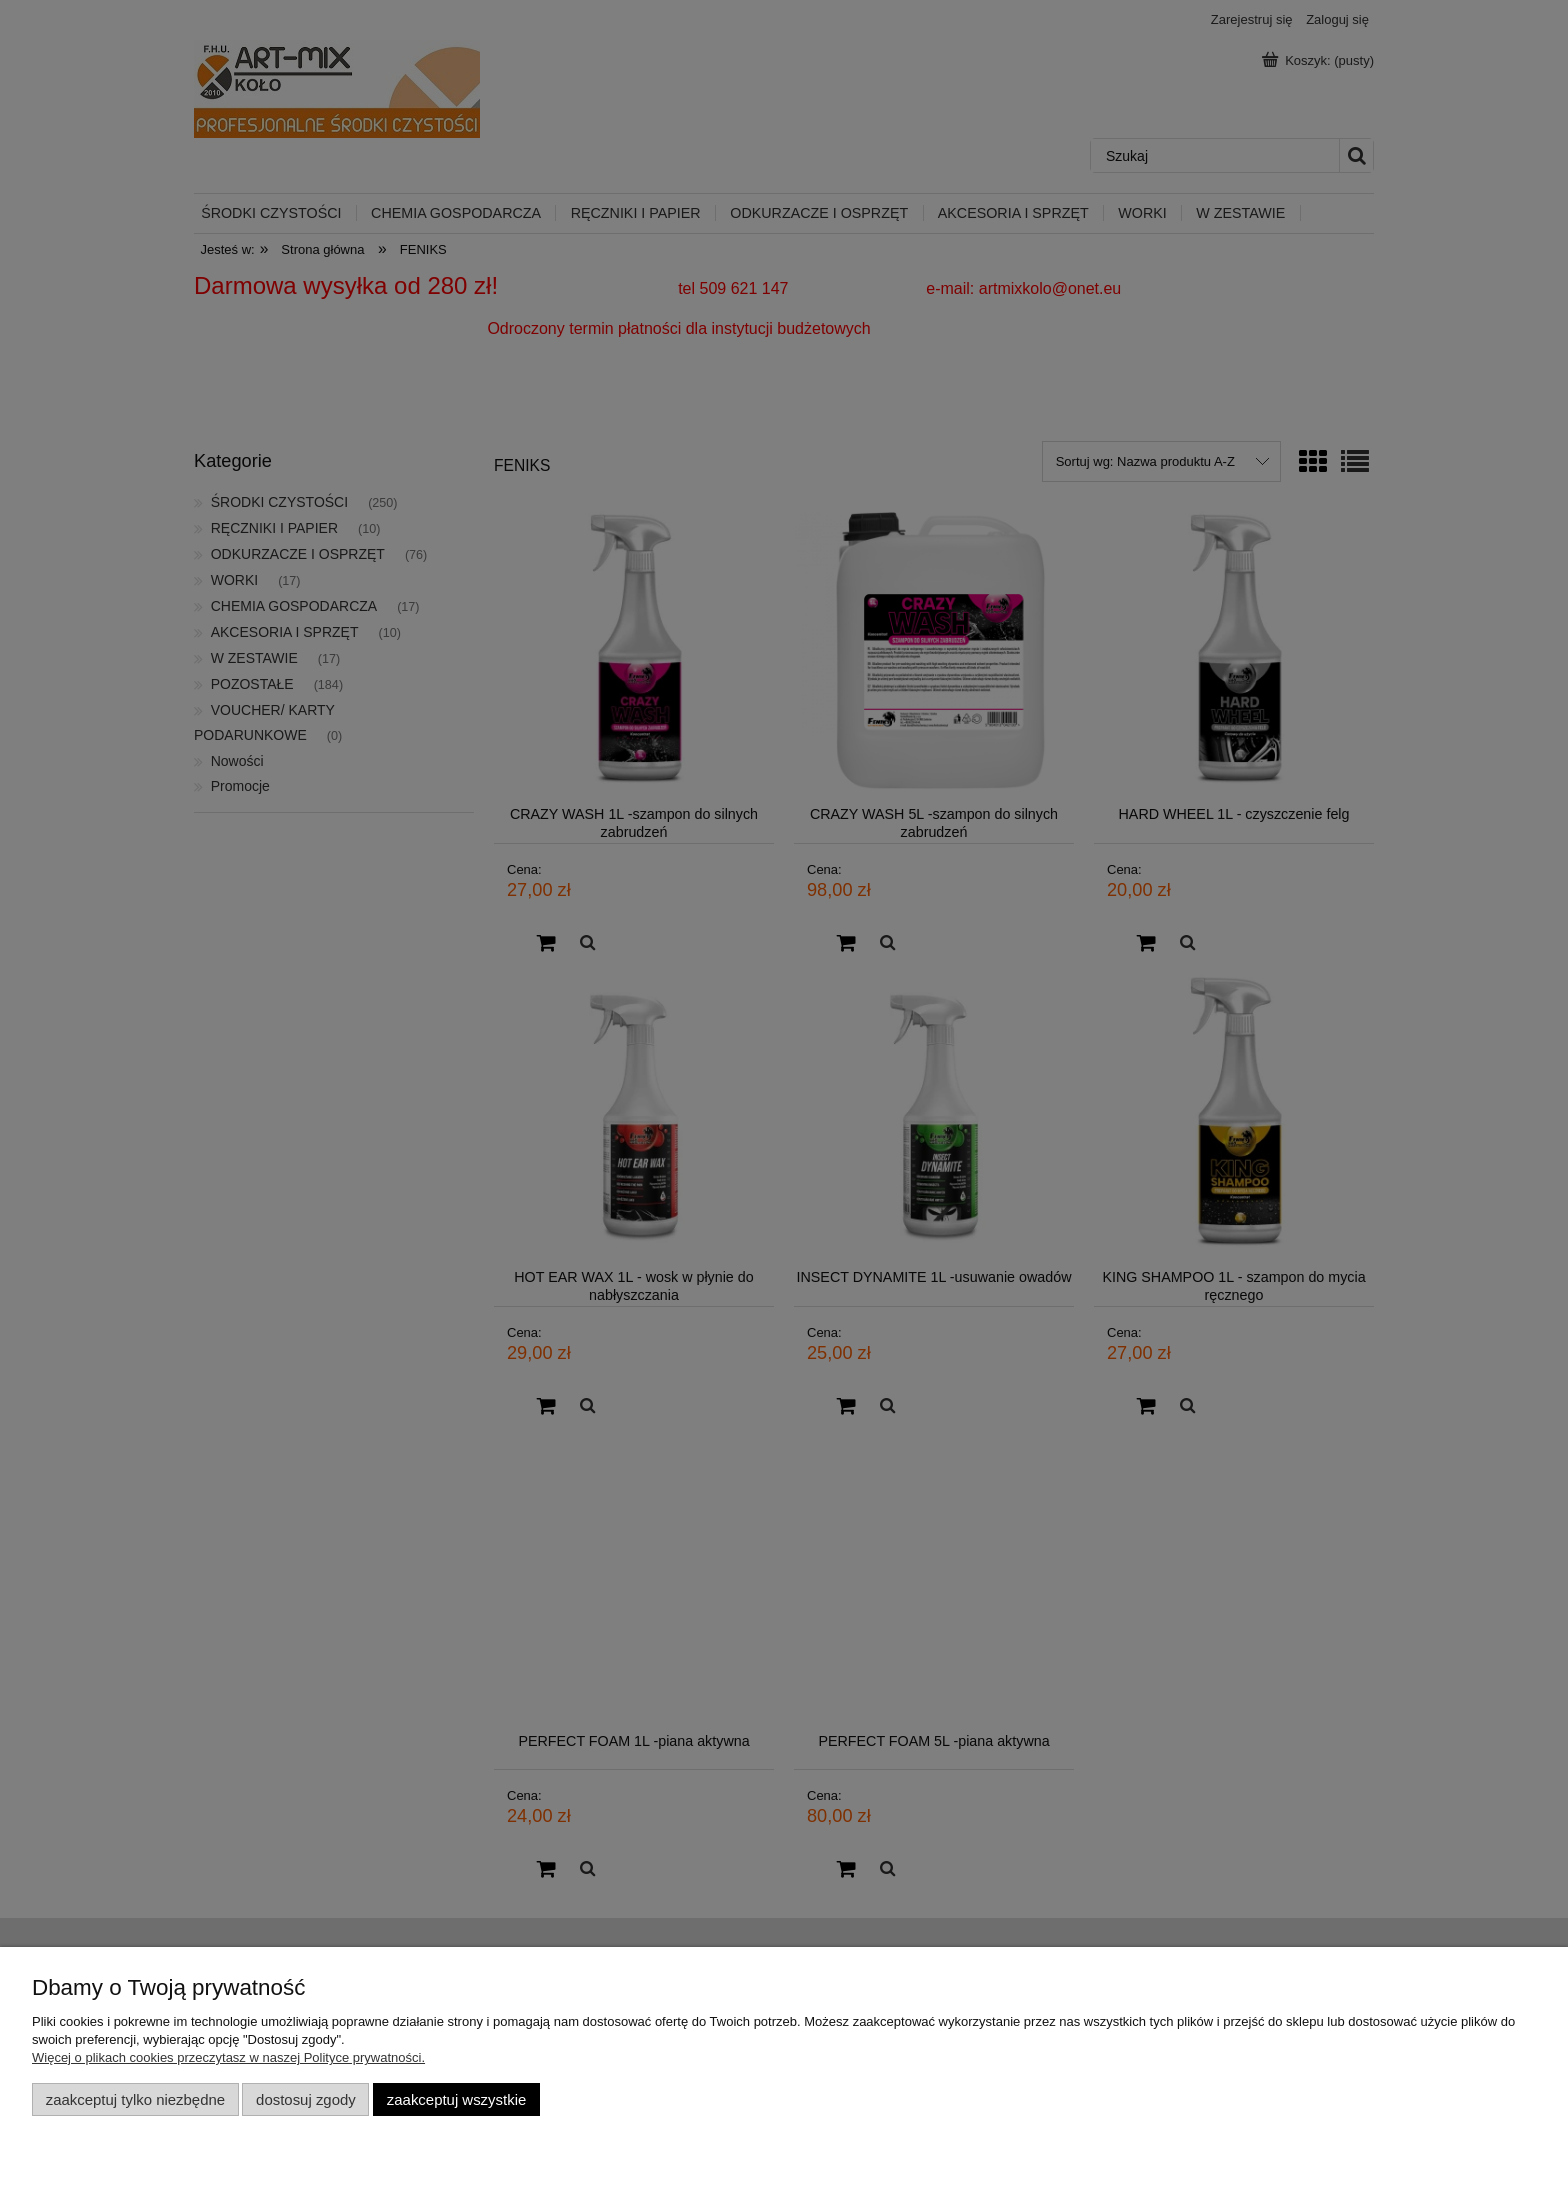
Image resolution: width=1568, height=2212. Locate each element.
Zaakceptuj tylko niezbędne (135, 2099)
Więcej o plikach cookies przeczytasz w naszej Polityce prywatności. (228, 2057)
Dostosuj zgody (306, 2099)
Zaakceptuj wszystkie (456, 2099)
